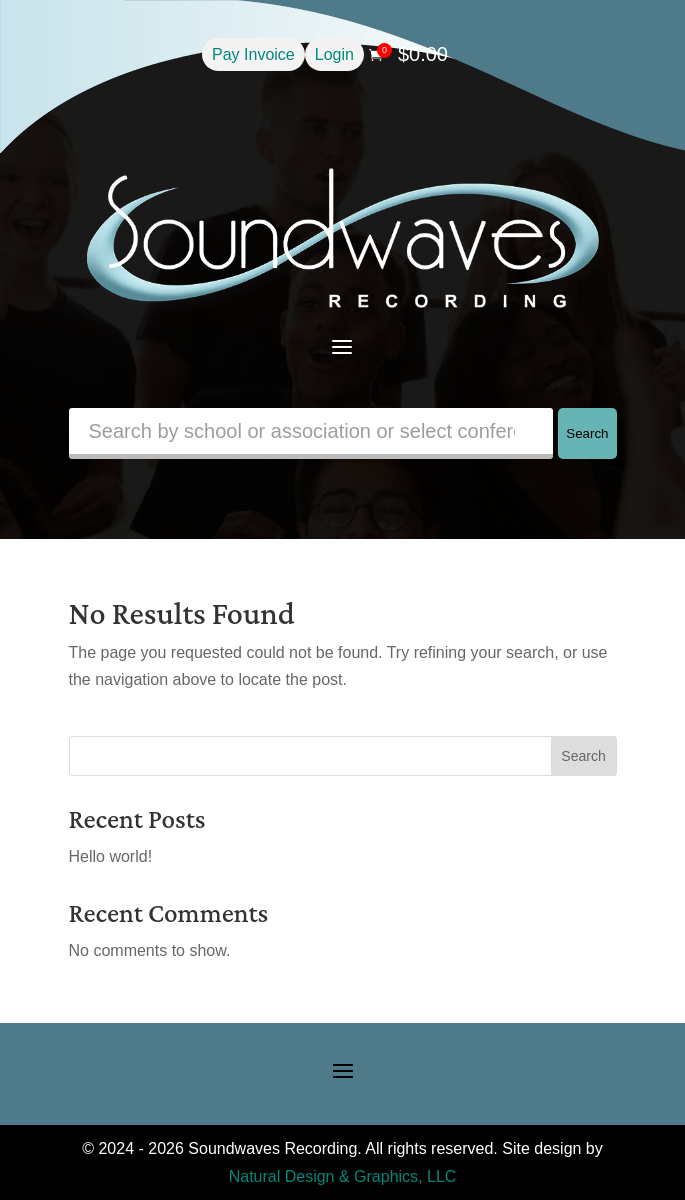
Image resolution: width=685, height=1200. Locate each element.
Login (334, 54)
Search (587, 433)
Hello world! (111, 856)
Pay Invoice (253, 54)
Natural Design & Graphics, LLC (343, 1176)
